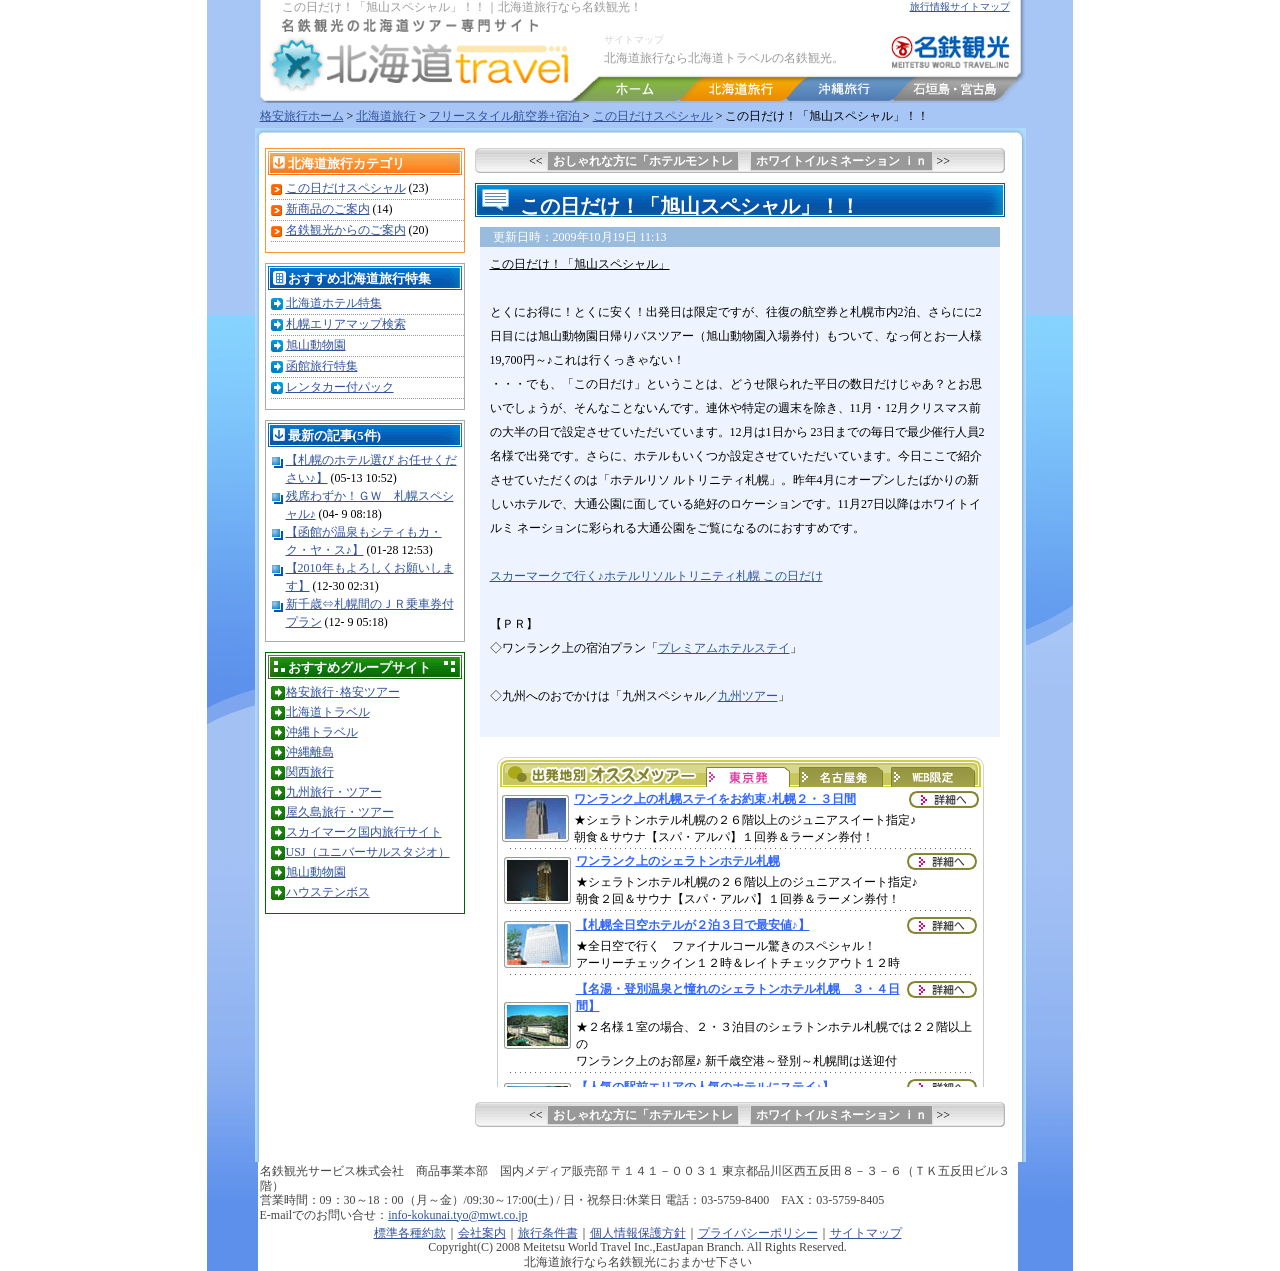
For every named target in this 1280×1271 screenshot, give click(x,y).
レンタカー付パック (340, 387)
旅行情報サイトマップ (960, 6)
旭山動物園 (316, 345)
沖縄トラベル (322, 732)
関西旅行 (310, 772)
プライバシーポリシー (758, 1233)
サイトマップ (634, 39)
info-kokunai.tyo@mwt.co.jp (457, 1215)
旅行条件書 (548, 1233)
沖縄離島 (310, 752)
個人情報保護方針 (638, 1233)
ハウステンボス (328, 892)
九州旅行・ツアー (334, 792)
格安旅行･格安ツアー (343, 692)
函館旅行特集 (322, 366)
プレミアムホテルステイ (724, 648)
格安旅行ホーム (302, 116)
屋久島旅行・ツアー (340, 812)
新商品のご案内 (328, 209)
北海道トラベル (328, 712)
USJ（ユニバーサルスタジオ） (368, 852)
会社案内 (482, 1233)
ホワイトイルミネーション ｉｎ (841, 161)
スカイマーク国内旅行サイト (364, 832)
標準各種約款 (410, 1233)
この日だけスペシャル (653, 116)
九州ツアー (748, 696)
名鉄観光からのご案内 (346, 230)
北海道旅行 (386, 116)
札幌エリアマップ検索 (346, 324)
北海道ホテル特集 (334, 303)
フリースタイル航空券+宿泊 (506, 116)
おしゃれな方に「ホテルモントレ (643, 161)
